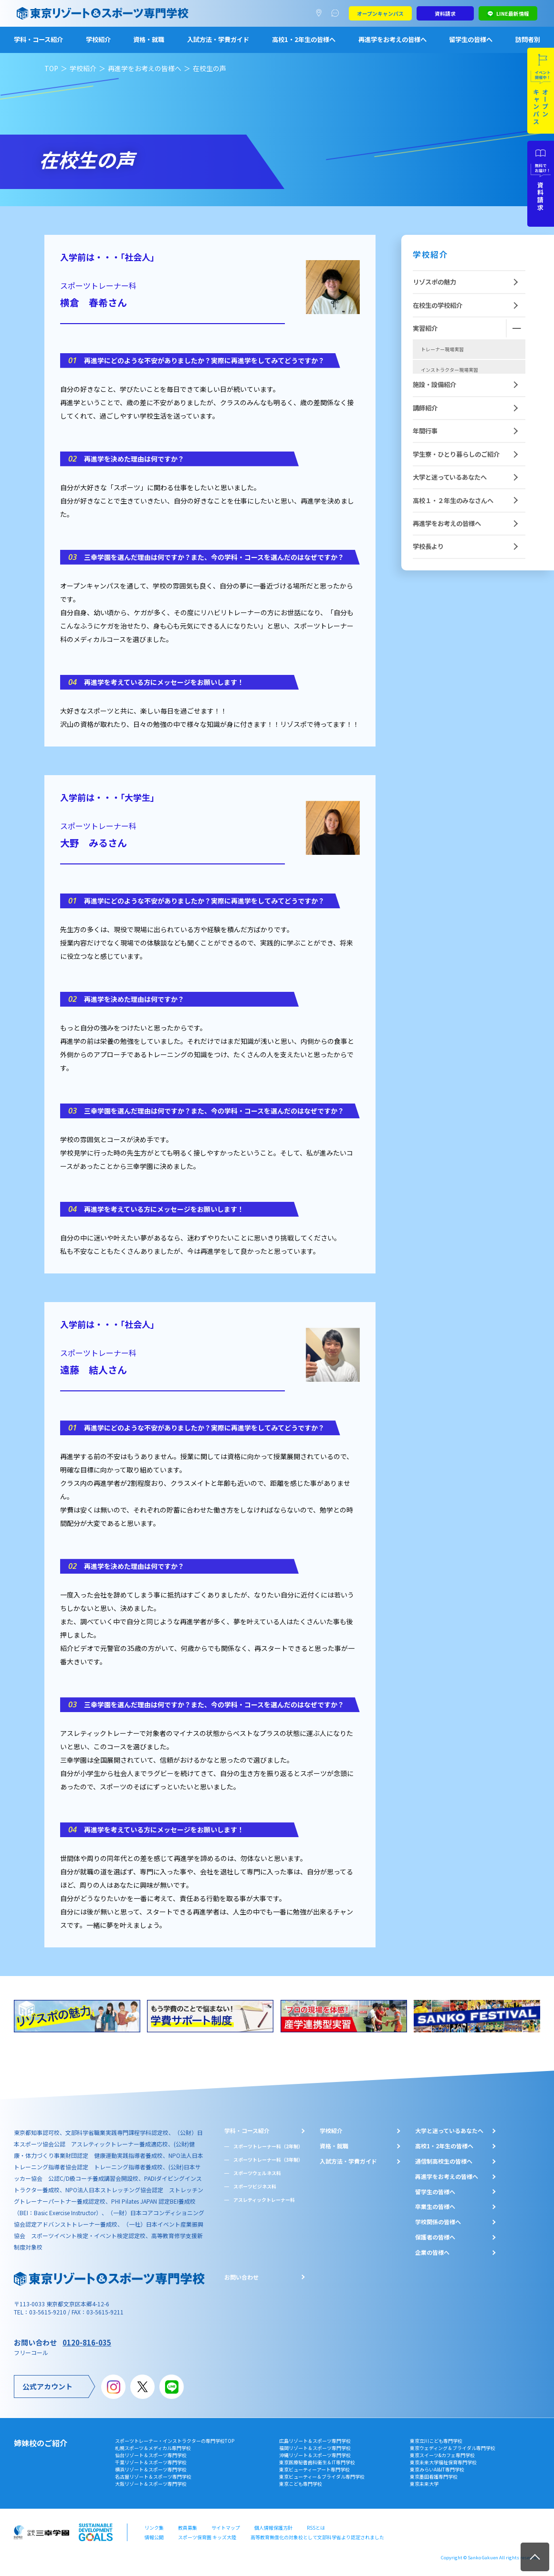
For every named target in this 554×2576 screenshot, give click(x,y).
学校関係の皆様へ (438, 2222)
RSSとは (316, 2527)
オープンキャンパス (380, 13)
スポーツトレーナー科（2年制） (268, 2146)
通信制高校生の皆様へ (443, 2161)
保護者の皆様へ (435, 2237)
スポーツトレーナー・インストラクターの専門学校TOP (174, 2440)
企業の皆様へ (432, 2252)
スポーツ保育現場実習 (445, 410)
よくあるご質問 (337, 13)
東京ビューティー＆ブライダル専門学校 (322, 2476)
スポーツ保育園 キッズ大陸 (207, 2537)
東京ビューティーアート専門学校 (314, 2469)
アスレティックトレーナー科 (264, 2199)
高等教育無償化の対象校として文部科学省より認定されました (317, 2537)
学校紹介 (98, 39)
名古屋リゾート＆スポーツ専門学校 (153, 2476)
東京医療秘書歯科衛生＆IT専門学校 (317, 2462)
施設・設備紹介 (434, 452)
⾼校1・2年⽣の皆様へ (444, 2146)
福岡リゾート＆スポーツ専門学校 (315, 2447)
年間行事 (425, 498)
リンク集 (154, 2527)
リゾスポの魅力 (434, 281)
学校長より (428, 614)
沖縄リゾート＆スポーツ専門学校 (315, 2455)
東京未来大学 (424, 2483)
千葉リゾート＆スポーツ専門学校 (151, 2462)
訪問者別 (527, 39)
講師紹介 (425, 475)
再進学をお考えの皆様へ (392, 39)
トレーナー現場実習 (442, 349)
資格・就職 (148, 39)
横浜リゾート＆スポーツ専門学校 (151, 2469)
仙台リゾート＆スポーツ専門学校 (151, 2455)
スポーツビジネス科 (254, 2186)
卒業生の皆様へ (435, 2206)
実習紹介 (425, 328)
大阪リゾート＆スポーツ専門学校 (151, 2483)
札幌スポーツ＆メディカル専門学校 (153, 2447)
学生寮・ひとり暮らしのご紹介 (456, 521)
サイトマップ (225, 2527)
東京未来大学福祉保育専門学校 (443, 2462)
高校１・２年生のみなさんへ (453, 567)
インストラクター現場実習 (449, 369)
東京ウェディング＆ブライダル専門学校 (452, 2447)
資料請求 (445, 13)
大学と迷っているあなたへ (450, 544)
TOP (51, 68)
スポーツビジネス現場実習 (449, 389)
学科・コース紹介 (38, 39)
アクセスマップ (321, 13)
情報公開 (154, 2537)
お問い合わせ (241, 2277)
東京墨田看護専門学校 (434, 2476)
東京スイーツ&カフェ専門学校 (442, 2455)
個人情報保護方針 (273, 2527)
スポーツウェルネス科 (257, 2172)
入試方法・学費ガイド (218, 39)
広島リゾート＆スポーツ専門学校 (315, 2440)
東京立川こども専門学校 (436, 2440)
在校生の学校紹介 (437, 305)
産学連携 (430, 430)
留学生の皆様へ (470, 39)
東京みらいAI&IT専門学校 (437, 2469)
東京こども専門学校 (300, 2483)
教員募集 (187, 2527)
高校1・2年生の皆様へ (303, 39)
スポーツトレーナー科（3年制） (268, 2159)
